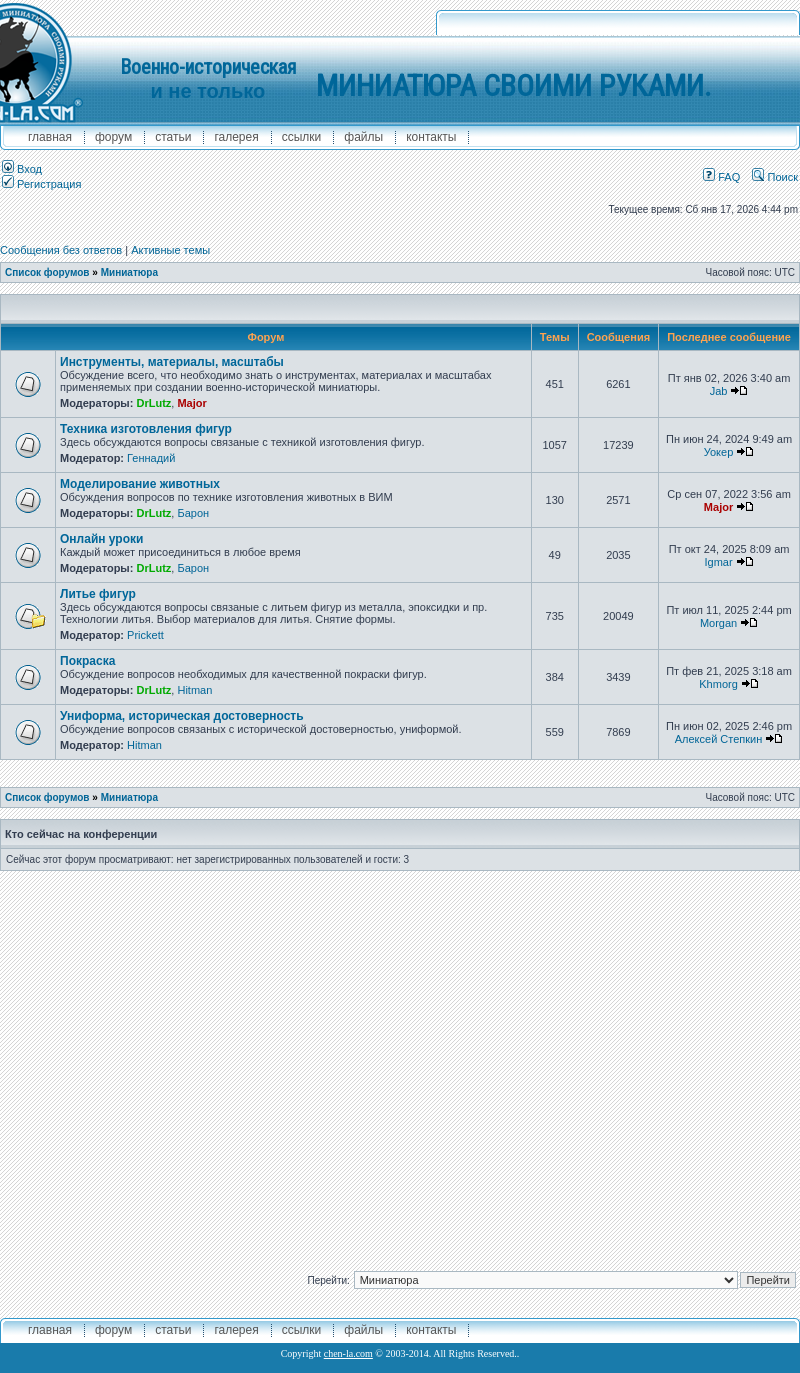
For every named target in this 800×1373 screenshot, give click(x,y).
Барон (193, 513)
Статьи (173, 137)
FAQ (721, 177)
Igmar (718, 562)
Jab (719, 391)
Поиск (775, 177)
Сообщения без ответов (61, 250)
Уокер (719, 452)
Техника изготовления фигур (146, 429)
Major (191, 403)
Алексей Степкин (719, 739)
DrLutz (153, 403)
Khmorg (718, 684)
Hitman (194, 690)
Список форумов (47, 272)
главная (50, 137)
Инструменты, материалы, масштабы (172, 362)
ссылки (302, 137)
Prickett (145, 635)
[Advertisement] (192, 1063)
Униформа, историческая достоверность (182, 716)
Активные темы (170, 250)
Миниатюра (129, 272)
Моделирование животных (140, 484)
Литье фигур (98, 594)
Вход (22, 169)
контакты (431, 137)
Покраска (87, 661)
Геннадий (151, 458)
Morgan (718, 623)
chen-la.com (348, 1353)
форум (113, 137)
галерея (236, 137)
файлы (363, 137)
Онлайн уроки (101, 539)
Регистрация (41, 184)
